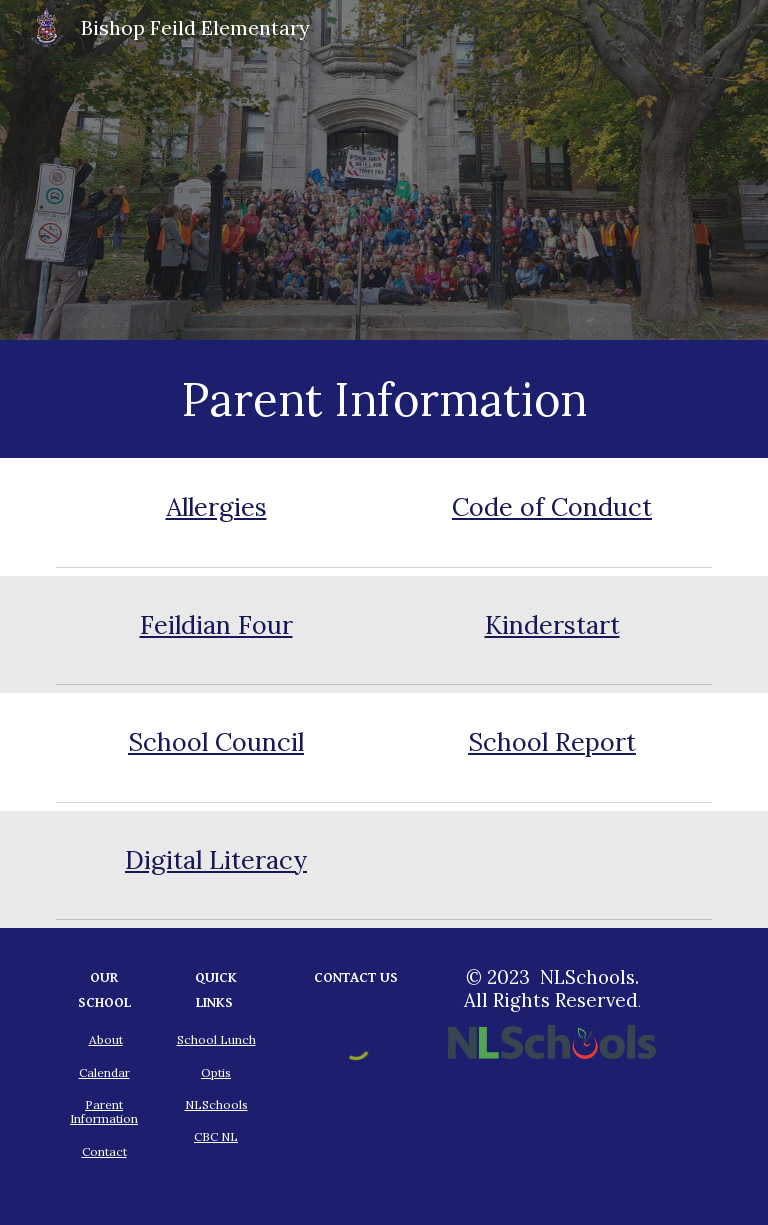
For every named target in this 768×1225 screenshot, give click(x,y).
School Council (216, 742)
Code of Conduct (552, 507)
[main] (383, 399)
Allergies (216, 507)
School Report (552, 742)
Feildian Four (216, 625)
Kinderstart (552, 625)
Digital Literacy (216, 860)
